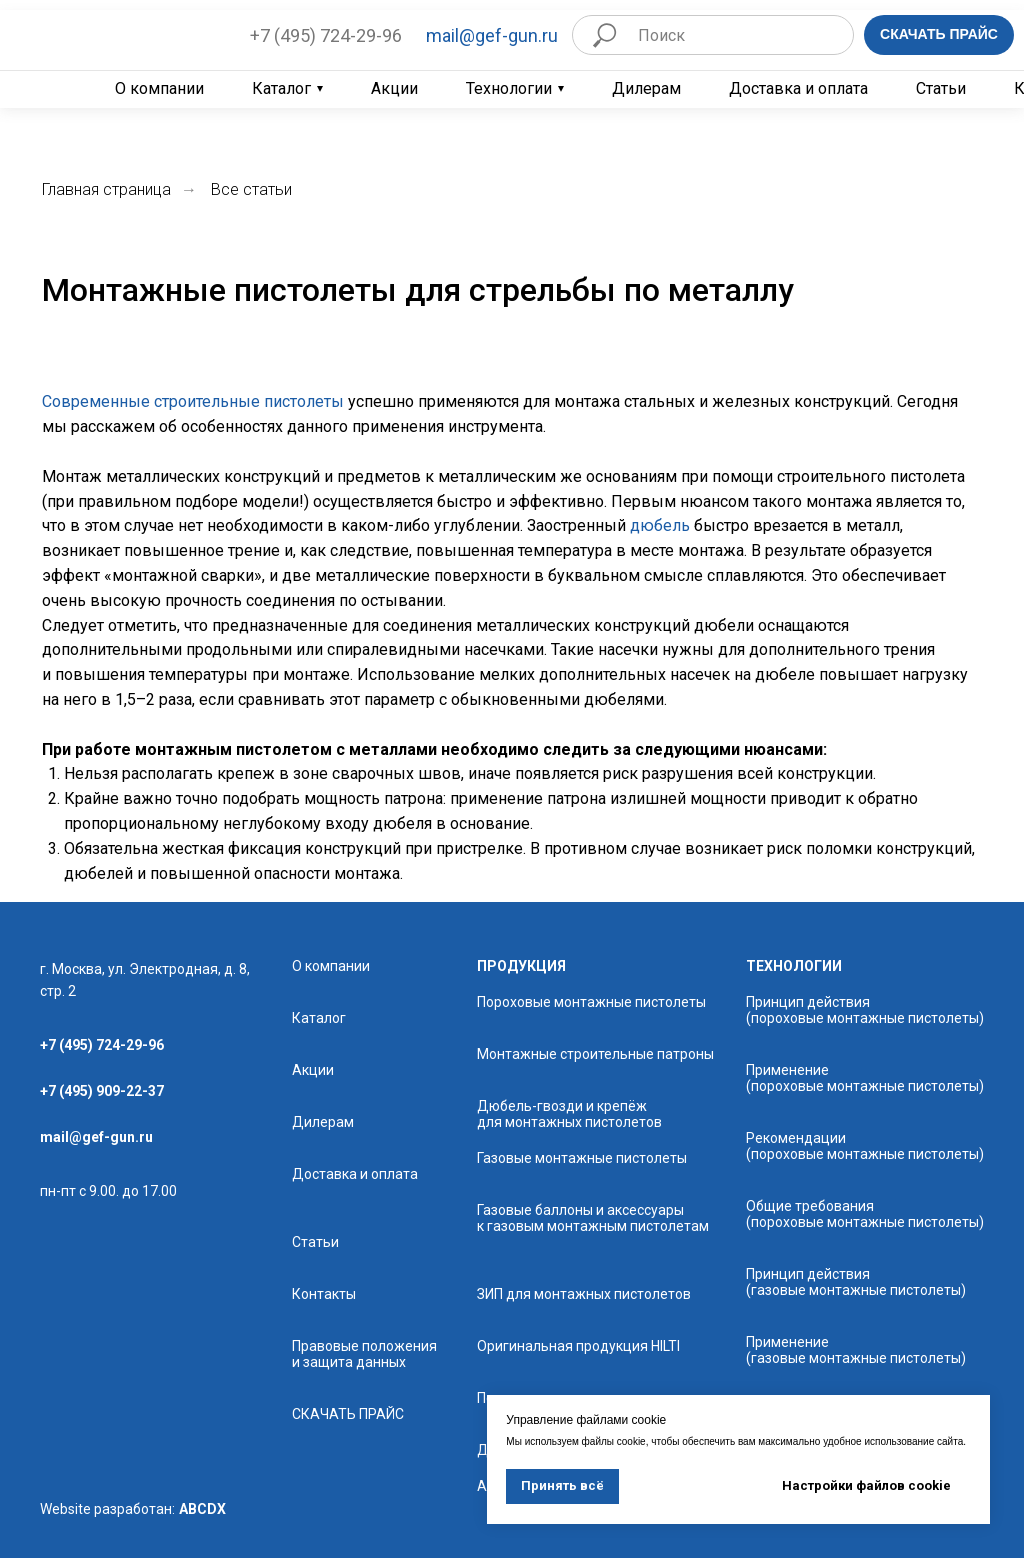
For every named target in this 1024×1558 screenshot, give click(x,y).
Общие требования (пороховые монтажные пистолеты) (865, 1214)
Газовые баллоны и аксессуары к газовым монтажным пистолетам (593, 1218)
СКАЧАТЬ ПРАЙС (348, 1414)
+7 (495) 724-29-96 (326, 35)
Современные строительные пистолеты (193, 401)
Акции (394, 89)
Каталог (281, 89)
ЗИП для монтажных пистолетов (584, 1294)
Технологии (509, 89)
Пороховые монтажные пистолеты (591, 1002)
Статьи (941, 89)
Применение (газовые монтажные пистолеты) (856, 1350)
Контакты (324, 1294)
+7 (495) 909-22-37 (102, 1091)
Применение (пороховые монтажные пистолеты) (865, 1078)
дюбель (660, 525)
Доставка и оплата (798, 89)
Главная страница (106, 189)
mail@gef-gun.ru (492, 35)
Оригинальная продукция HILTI (578, 1346)
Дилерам (646, 89)
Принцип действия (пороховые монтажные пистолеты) (865, 1010)
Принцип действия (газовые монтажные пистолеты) (856, 1282)
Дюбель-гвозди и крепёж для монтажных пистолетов (569, 1114)
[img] (118, 34)
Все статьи (251, 189)
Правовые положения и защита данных (364, 1354)
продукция (521, 966)
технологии (794, 966)
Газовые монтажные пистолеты (582, 1158)
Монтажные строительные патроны (595, 1054)
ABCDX (202, 1509)
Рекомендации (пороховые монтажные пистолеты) (865, 1146)
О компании (159, 89)
